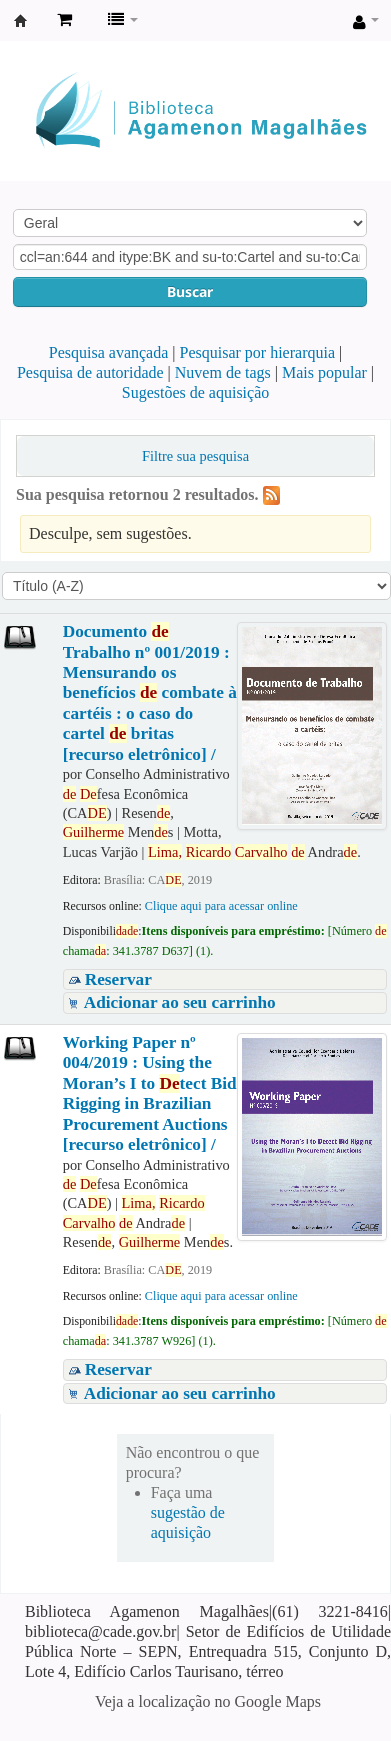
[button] (64, 20)
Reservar (118, 979)
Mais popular (324, 372)
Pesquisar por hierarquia (258, 352)
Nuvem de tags (223, 372)
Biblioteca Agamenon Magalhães (21, 21)
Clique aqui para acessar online (221, 906)
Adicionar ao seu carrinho (180, 1002)
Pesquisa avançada (109, 352)
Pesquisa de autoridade (90, 372)
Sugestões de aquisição (196, 392)
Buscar (190, 291)
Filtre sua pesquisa (195, 456)
